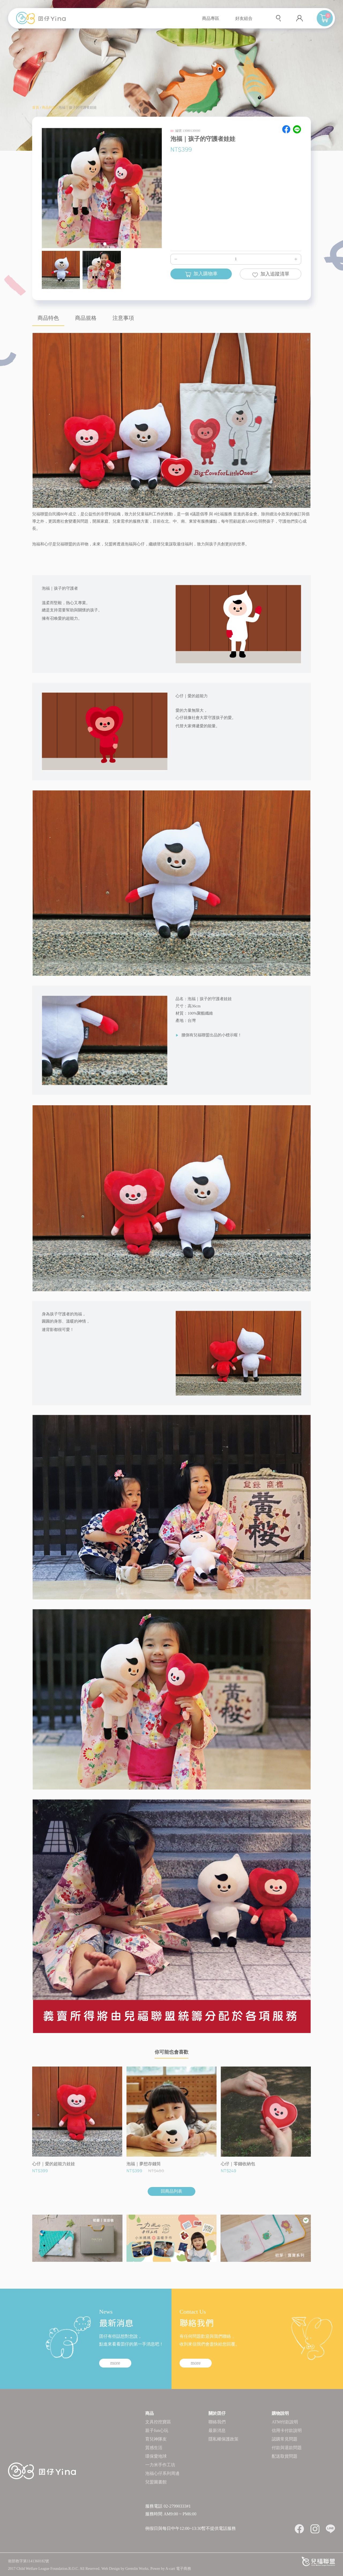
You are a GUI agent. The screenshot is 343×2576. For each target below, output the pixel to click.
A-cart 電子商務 (178, 2569)
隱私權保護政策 (223, 2439)
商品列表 (49, 107)
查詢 (279, 18)
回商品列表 (171, 2191)
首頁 (35, 107)
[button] (98, 244)
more (115, 2363)
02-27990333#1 (177, 2506)
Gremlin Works (136, 2569)
